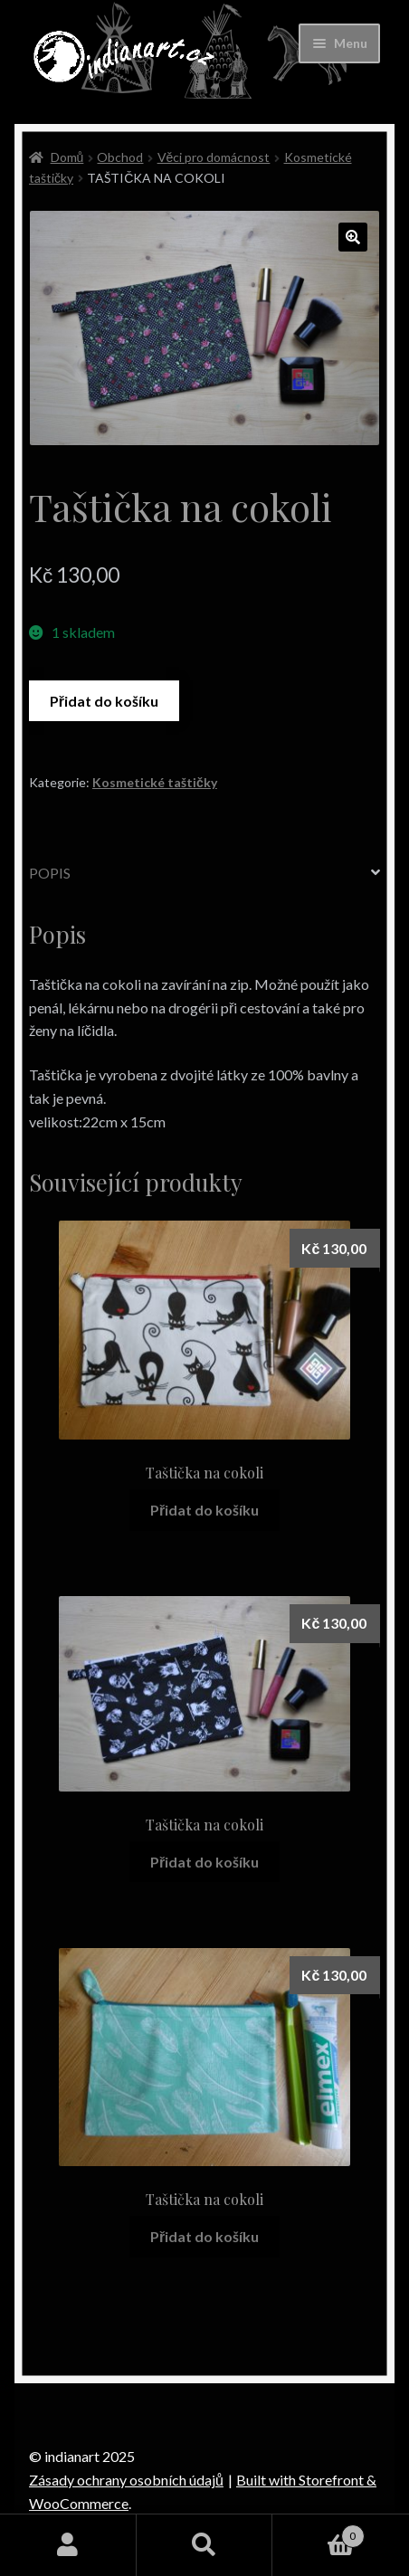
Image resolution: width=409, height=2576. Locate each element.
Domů (67, 157)
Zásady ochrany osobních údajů (126, 2479)
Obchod (120, 157)
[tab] (204, 873)
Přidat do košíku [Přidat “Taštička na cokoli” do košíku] (204, 1509)
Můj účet (68, 2545)
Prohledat (205, 2545)
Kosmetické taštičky (154, 782)
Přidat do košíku (104, 700)
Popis (50, 872)
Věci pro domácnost (214, 157)
